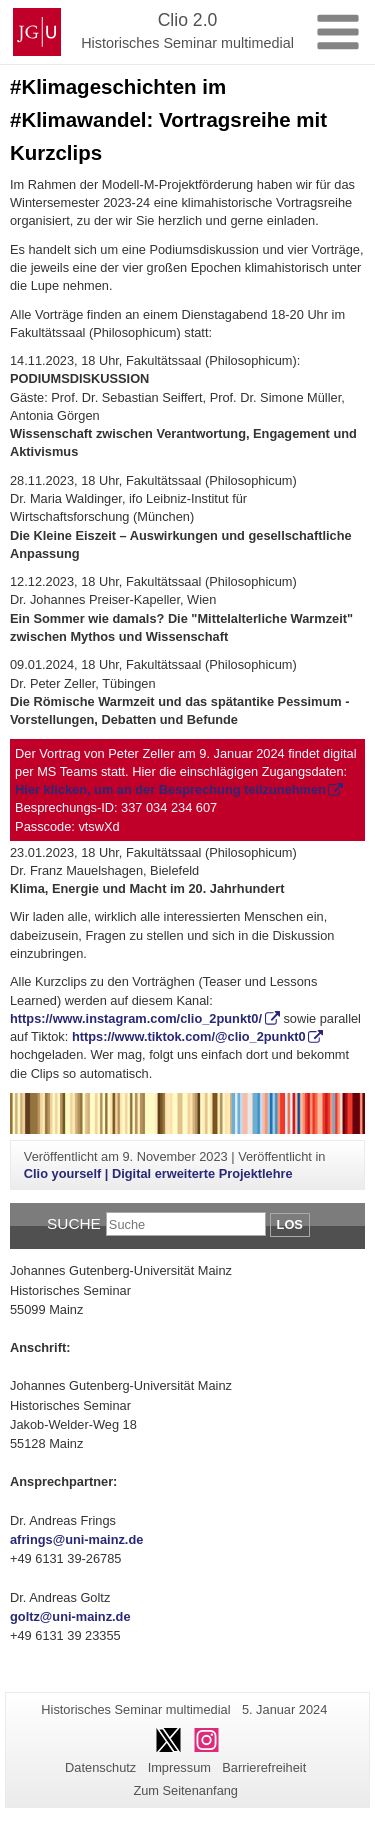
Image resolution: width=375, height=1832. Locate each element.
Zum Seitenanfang (185, 1790)
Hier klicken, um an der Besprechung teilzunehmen (170, 789)
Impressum (179, 1767)
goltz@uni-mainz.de (70, 1616)
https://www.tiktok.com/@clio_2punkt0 (189, 1036)
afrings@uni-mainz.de (76, 1539)
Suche (74, 1223)
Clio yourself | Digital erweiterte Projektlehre (158, 1173)
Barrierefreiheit (264, 1767)
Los (290, 1224)
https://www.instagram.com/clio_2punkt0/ (136, 1018)
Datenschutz (100, 1767)
